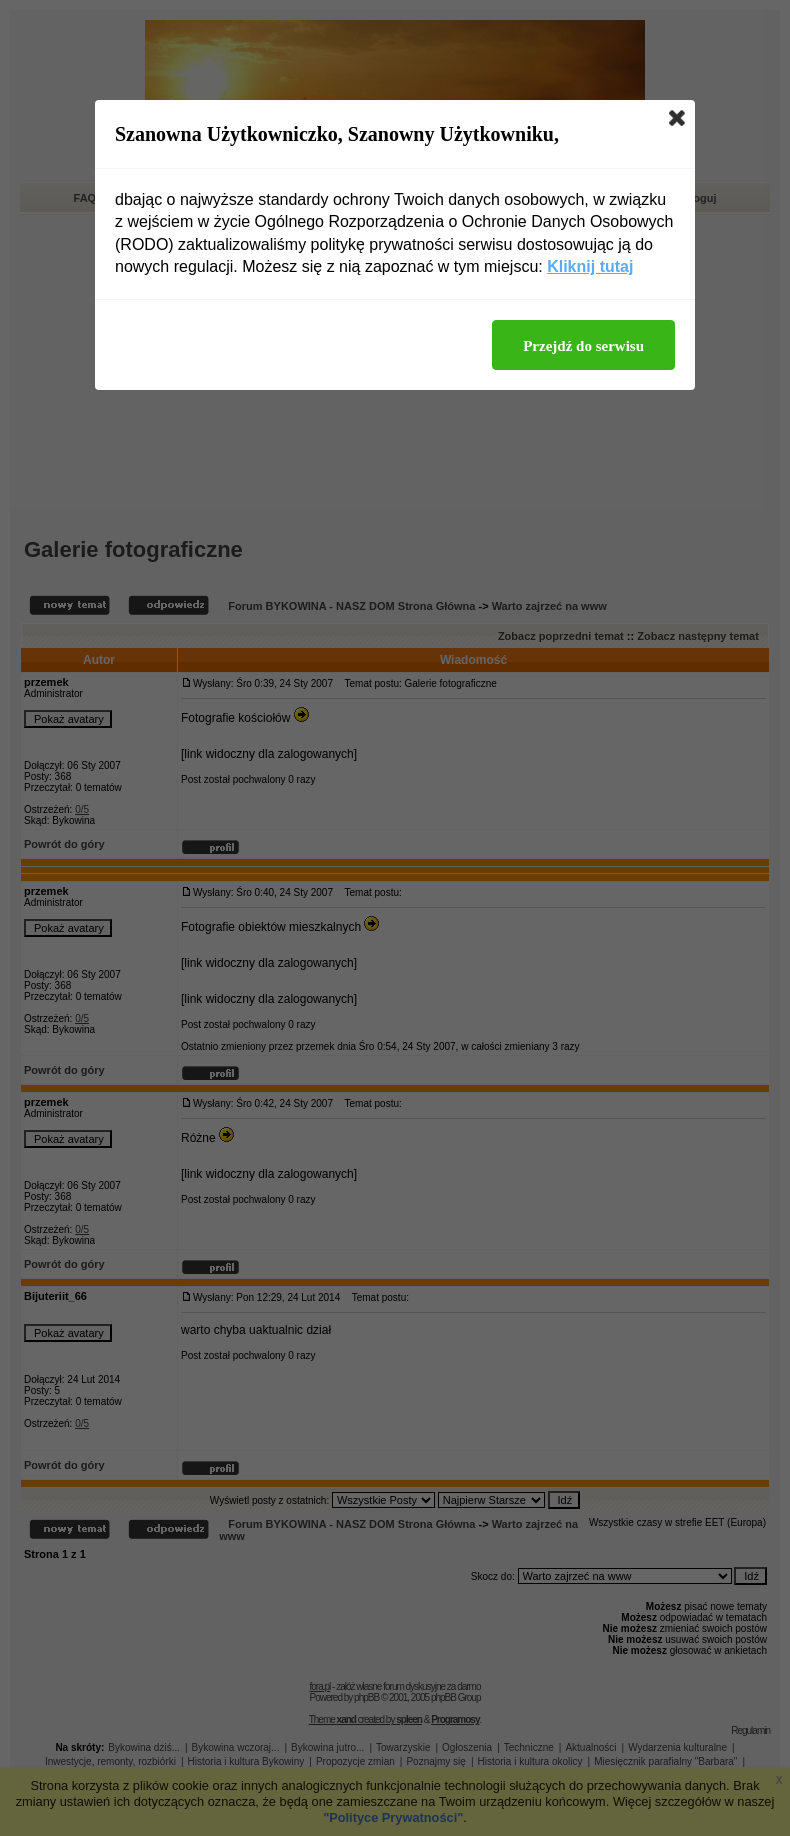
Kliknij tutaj (590, 266)
